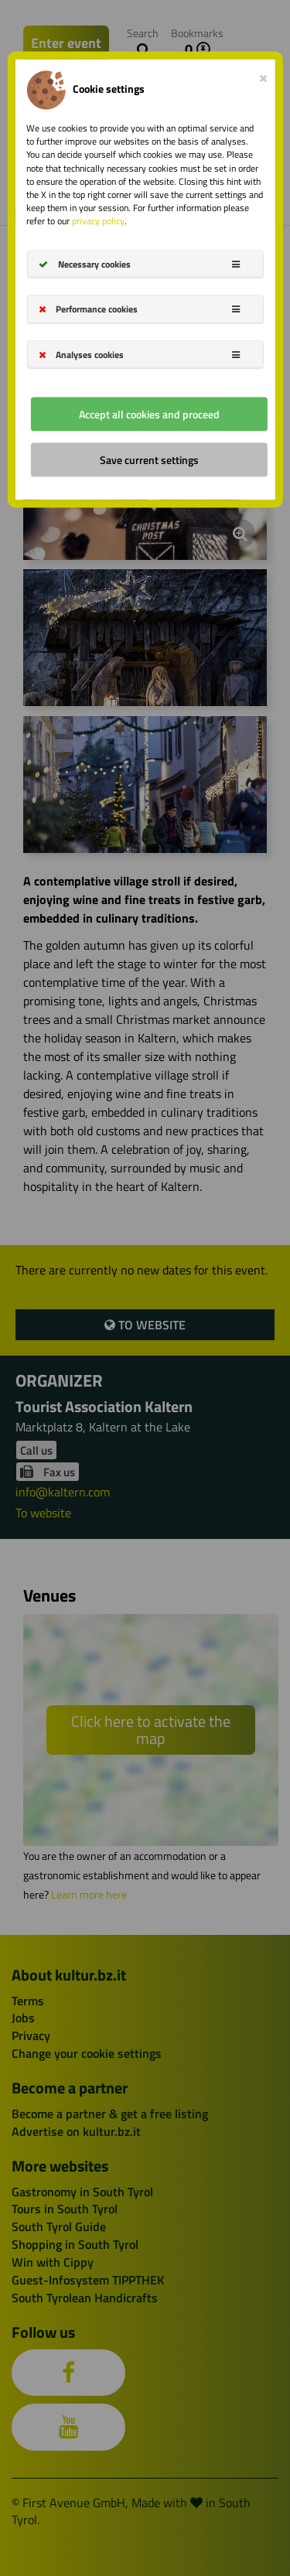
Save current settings (149, 459)
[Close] (263, 75)
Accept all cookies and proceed (149, 413)
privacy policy (98, 220)
